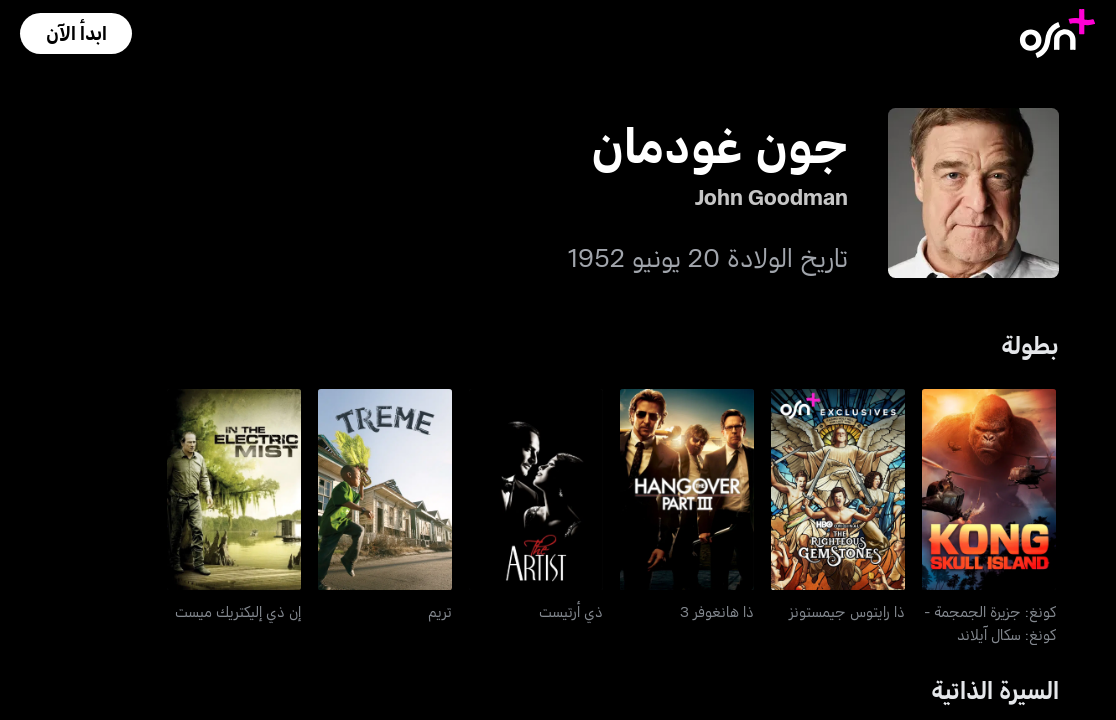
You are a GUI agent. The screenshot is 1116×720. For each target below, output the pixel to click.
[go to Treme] (385, 489)
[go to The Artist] (536, 489)
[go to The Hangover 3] (687, 489)
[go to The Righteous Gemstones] (838, 489)
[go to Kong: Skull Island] (989, 489)
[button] (76, 33)
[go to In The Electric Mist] (234, 489)
